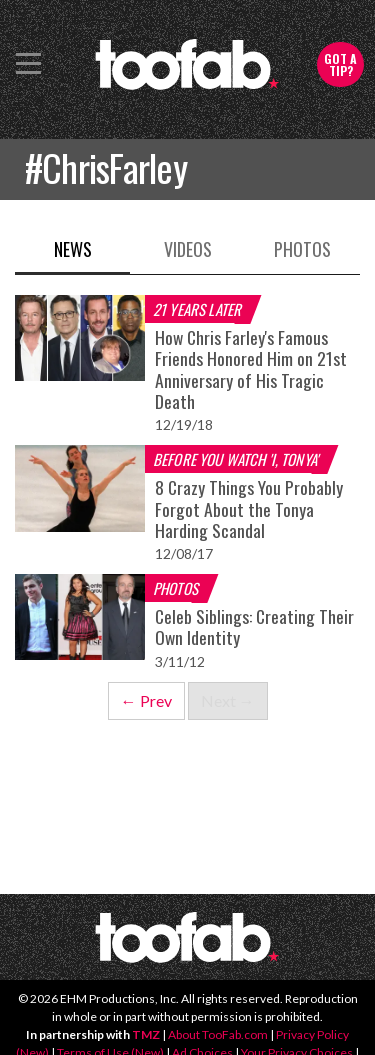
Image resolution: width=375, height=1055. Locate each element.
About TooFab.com (218, 1034)
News (73, 249)
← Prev (146, 700)
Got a (340, 64)
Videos (188, 249)
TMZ (146, 1034)
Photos (302, 249)
